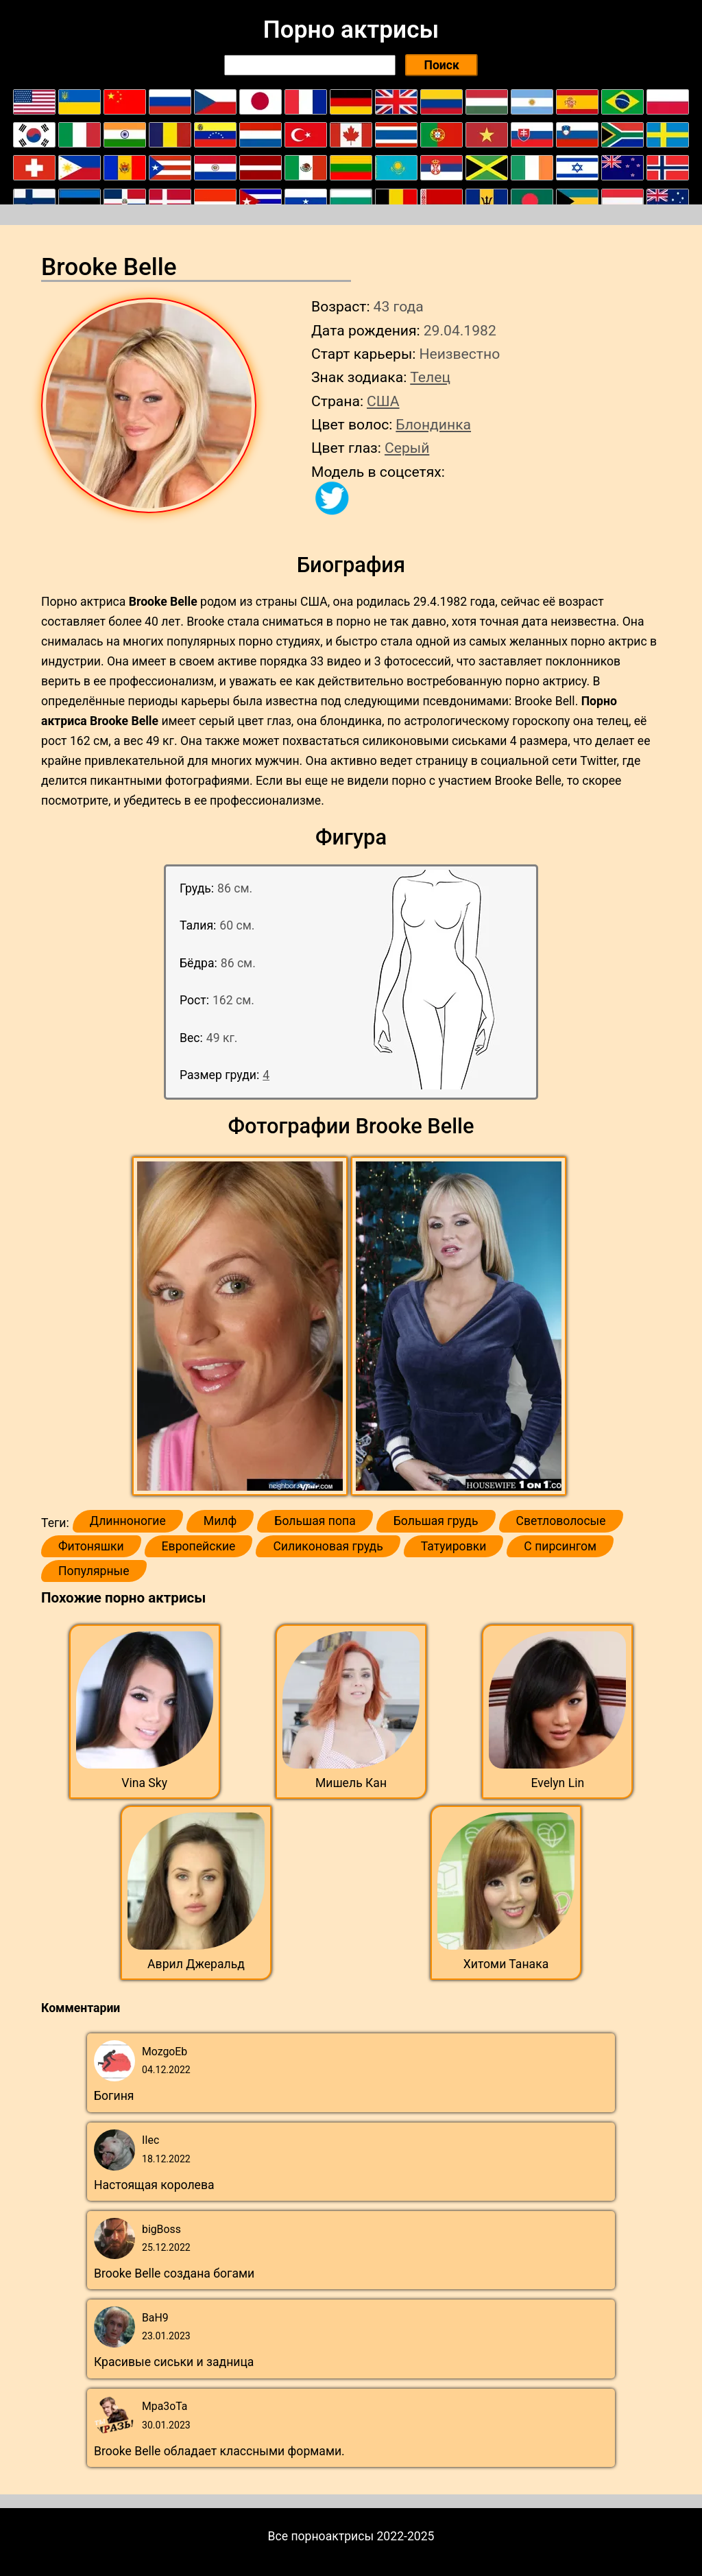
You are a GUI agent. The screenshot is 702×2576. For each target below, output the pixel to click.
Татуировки (454, 1546)
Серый (407, 447)
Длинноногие (128, 1521)
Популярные (94, 1571)
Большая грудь (436, 1521)
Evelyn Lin (557, 1783)
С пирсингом (560, 1546)
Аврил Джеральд (196, 1964)
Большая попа (314, 1521)
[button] (241, 1326)
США (383, 401)
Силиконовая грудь (328, 1546)
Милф (220, 1521)
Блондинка (433, 424)
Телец (430, 377)
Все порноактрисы (321, 2536)
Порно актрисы (351, 29)
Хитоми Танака (505, 1964)
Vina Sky (144, 1783)
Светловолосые (561, 1521)
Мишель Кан (351, 1783)
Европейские (199, 1546)
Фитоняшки (91, 1546)
